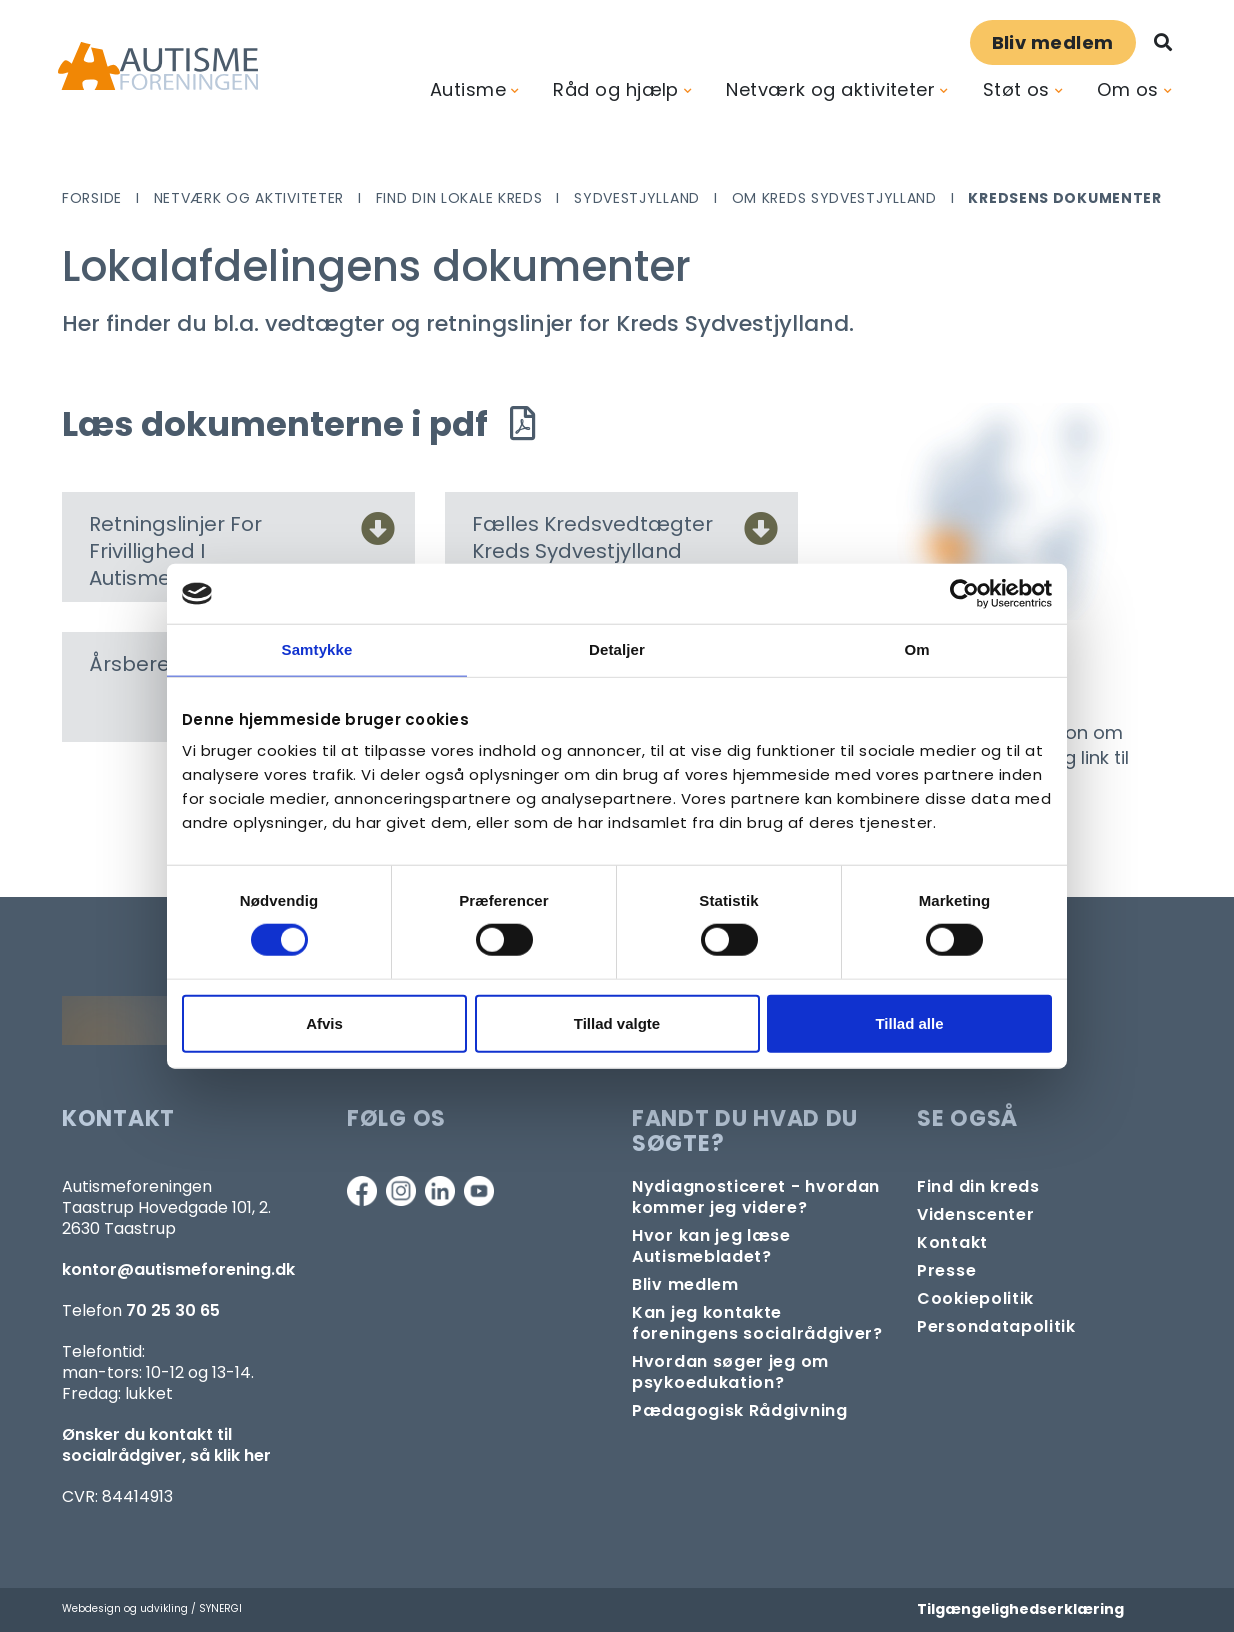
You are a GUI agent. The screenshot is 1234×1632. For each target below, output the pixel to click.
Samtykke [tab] (317, 649)
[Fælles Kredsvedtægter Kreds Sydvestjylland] (761, 534)
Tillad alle (909, 1022)
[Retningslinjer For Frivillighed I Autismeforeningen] (378, 534)
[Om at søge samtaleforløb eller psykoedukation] (759, 1372)
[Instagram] (401, 1191)
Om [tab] (916, 649)
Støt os (1016, 89)
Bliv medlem (1053, 42)
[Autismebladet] (759, 1246)
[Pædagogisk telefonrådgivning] (740, 1410)
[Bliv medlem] (685, 1284)
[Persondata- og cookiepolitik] (975, 1298)
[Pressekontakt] (946, 1270)
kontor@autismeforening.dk (178, 1269)
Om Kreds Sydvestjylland (834, 198)
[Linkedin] (440, 1191)
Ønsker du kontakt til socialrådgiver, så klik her (166, 1445)
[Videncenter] (975, 1214)
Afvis (324, 1022)
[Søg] (1163, 42)
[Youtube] (479, 1191)
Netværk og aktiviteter (830, 89)
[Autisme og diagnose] (759, 1197)
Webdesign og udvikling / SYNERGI (152, 1608)
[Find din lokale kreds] (978, 1186)
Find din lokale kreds (459, 198)
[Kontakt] (952, 1242)
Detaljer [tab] (617, 649)
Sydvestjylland (637, 198)
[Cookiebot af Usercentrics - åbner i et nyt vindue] (964, 594)
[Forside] (158, 66)
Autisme (468, 89)
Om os (1127, 89)
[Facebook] (362, 1191)
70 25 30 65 (173, 1310)
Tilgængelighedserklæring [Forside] (1020, 1609)
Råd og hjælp (615, 89)
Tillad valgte (617, 1022)
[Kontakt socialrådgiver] (759, 1323)
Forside (92, 198)
